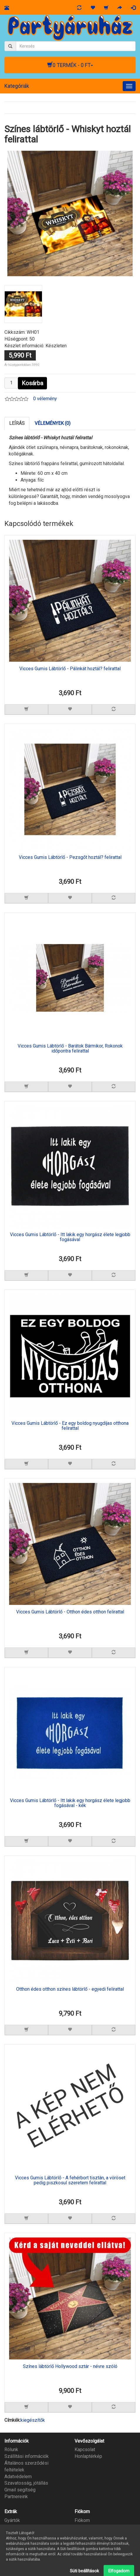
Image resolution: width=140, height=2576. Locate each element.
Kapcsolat (85, 2449)
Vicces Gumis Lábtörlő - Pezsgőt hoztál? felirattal (70, 857)
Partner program (21, 2533)
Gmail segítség (20, 2490)
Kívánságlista (88, 2533)
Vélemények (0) (52, 423)
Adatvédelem (18, 2476)
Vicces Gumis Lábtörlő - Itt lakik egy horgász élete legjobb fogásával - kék (70, 1803)
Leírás (17, 423)
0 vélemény (45, 398)
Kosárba (32, 383)
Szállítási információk (26, 2456)
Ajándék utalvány (21, 2527)
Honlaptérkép (88, 2456)
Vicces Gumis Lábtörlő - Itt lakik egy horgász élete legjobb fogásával (70, 1237)
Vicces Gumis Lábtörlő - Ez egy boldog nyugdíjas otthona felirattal (70, 1426)
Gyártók (12, 2520)
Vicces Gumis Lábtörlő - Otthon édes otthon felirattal (70, 1612)
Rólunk (11, 2449)
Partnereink (16, 2496)
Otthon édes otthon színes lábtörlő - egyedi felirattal (70, 1989)
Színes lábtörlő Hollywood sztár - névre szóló (70, 2366)
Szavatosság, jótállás (26, 2483)
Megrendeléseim (92, 2527)
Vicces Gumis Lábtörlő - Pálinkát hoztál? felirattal (70, 668)
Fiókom (82, 2520)
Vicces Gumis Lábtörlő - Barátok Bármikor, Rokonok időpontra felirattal (70, 1048)
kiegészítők (33, 2420)
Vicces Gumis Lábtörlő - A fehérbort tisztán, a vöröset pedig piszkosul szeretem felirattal (70, 2180)
